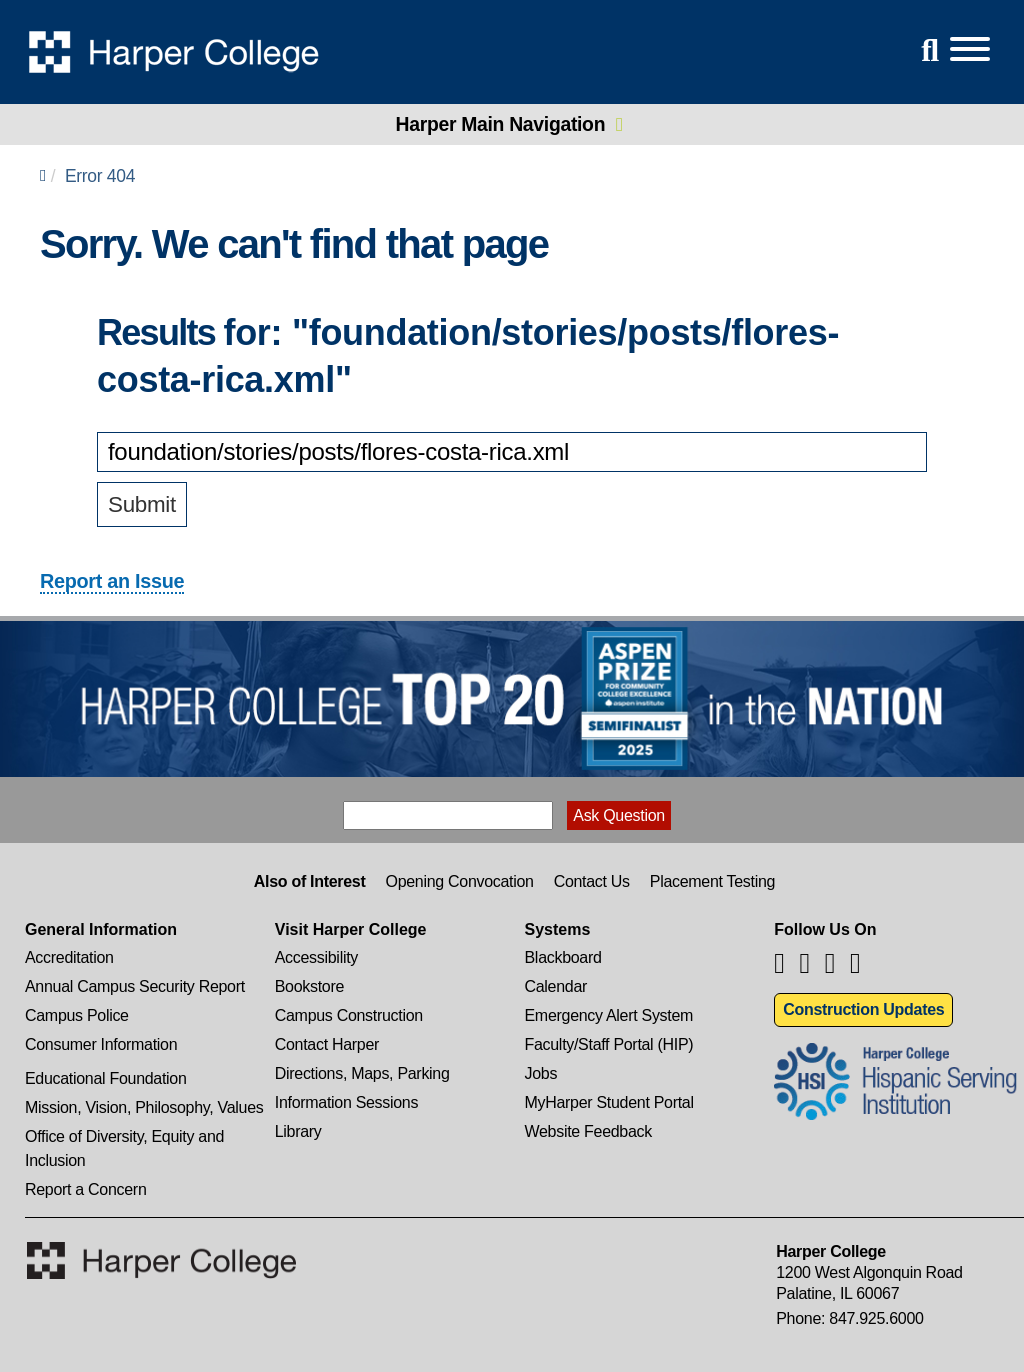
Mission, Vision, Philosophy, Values (144, 1107)
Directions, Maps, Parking (362, 1073)
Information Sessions (346, 1102)
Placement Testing (712, 881)
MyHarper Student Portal (609, 1102)
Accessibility (316, 957)
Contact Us (592, 881)
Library (298, 1131)
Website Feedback (588, 1131)
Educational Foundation (106, 1078)
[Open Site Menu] (950, 50)
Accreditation (69, 957)
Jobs (541, 1073)
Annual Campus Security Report (135, 986)
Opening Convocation (459, 881)
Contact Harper (327, 1044)
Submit (142, 504)
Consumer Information (101, 1044)
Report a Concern (86, 1189)
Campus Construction (349, 1015)
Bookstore (309, 986)
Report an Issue (112, 581)
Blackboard (563, 957)
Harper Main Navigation (501, 124)
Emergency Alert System (609, 1015)
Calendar (556, 986)
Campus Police (77, 1015)
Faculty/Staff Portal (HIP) (609, 1044)
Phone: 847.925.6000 (849, 1318)
